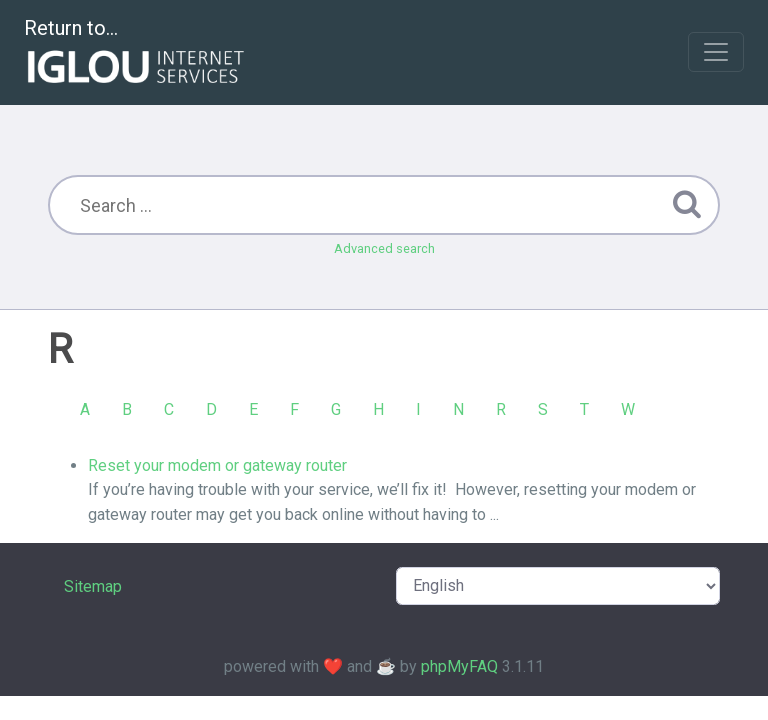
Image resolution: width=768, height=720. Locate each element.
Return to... (136, 53)
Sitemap (93, 586)
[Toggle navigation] (716, 52)
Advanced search (384, 248)
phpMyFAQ (459, 666)
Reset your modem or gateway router (217, 465)
